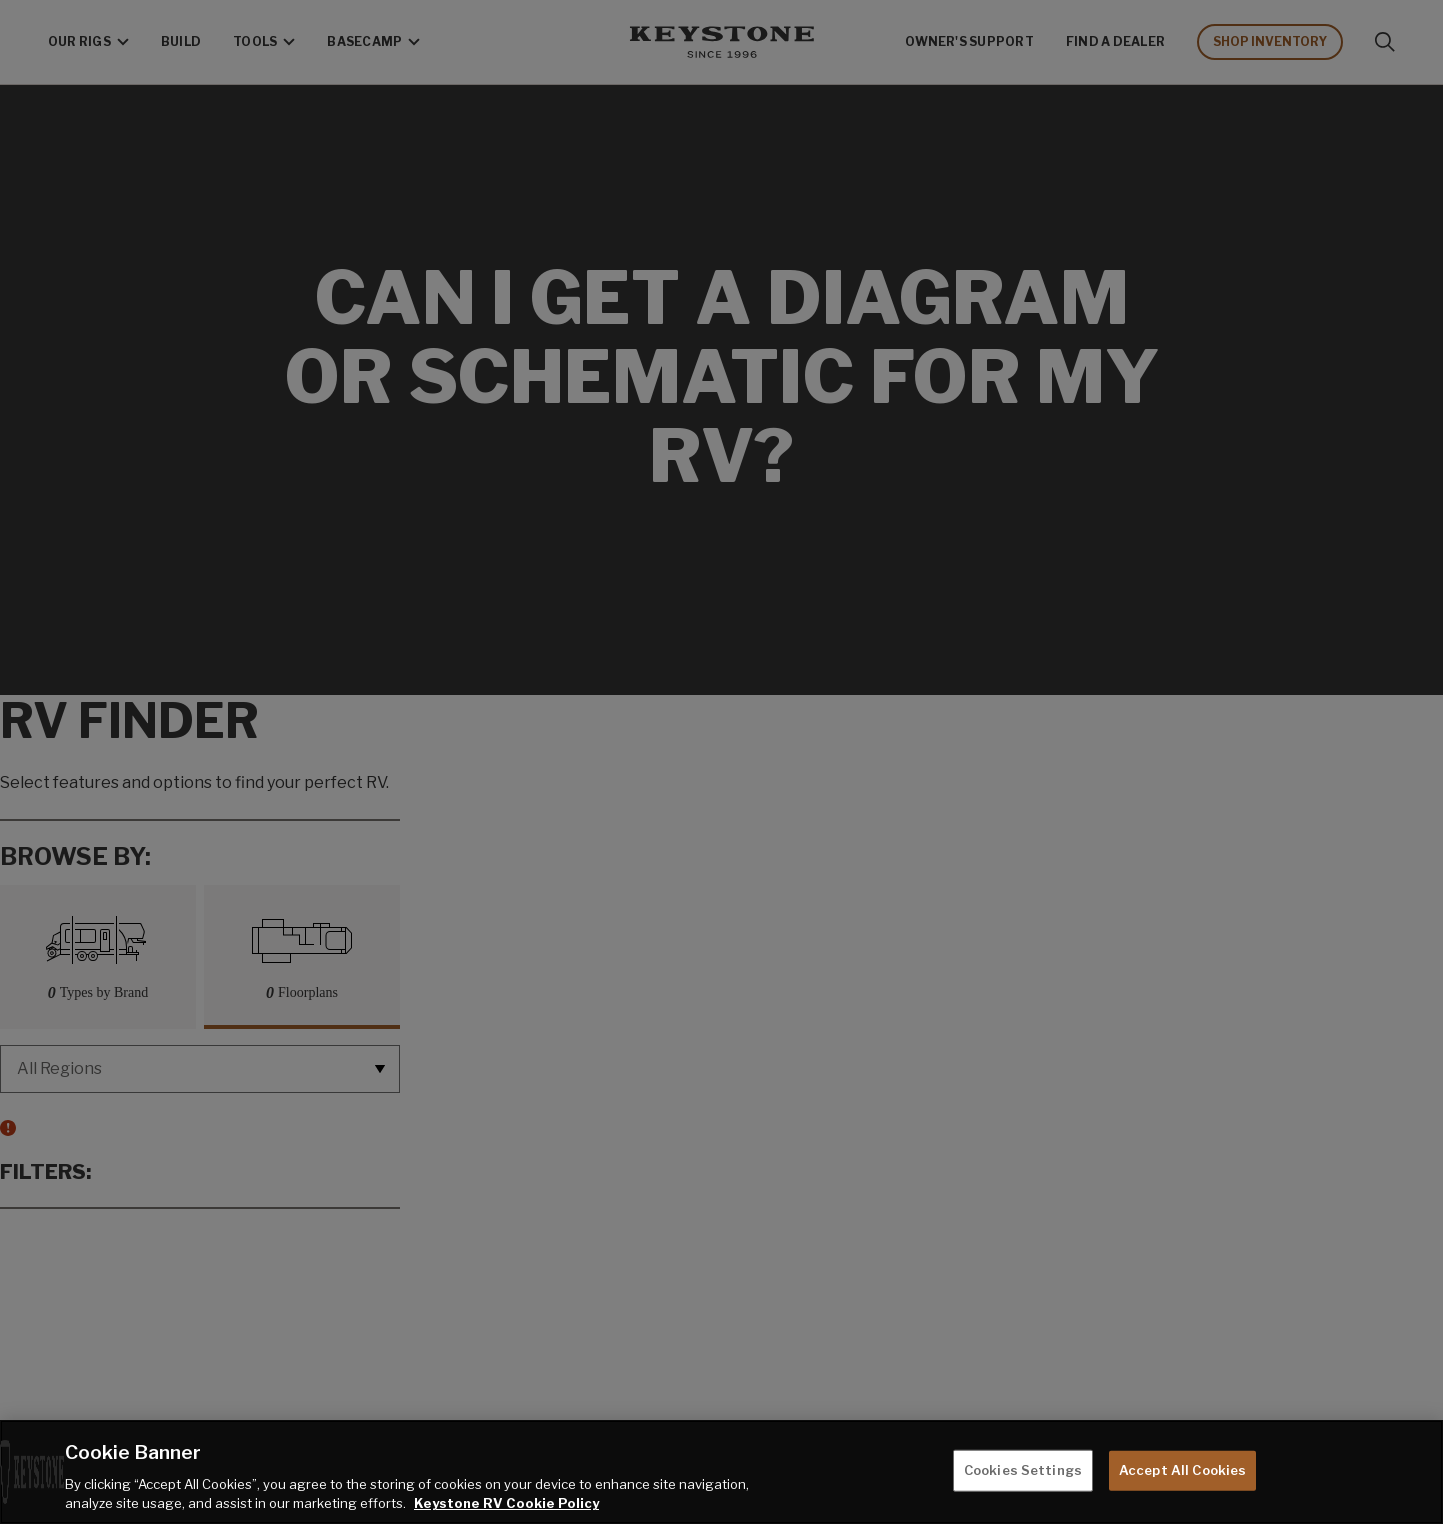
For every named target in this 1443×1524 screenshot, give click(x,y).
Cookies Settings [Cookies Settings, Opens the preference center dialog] (1023, 1470)
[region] (721, 1472)
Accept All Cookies (1182, 1470)
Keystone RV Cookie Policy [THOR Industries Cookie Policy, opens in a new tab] (506, 1503)
